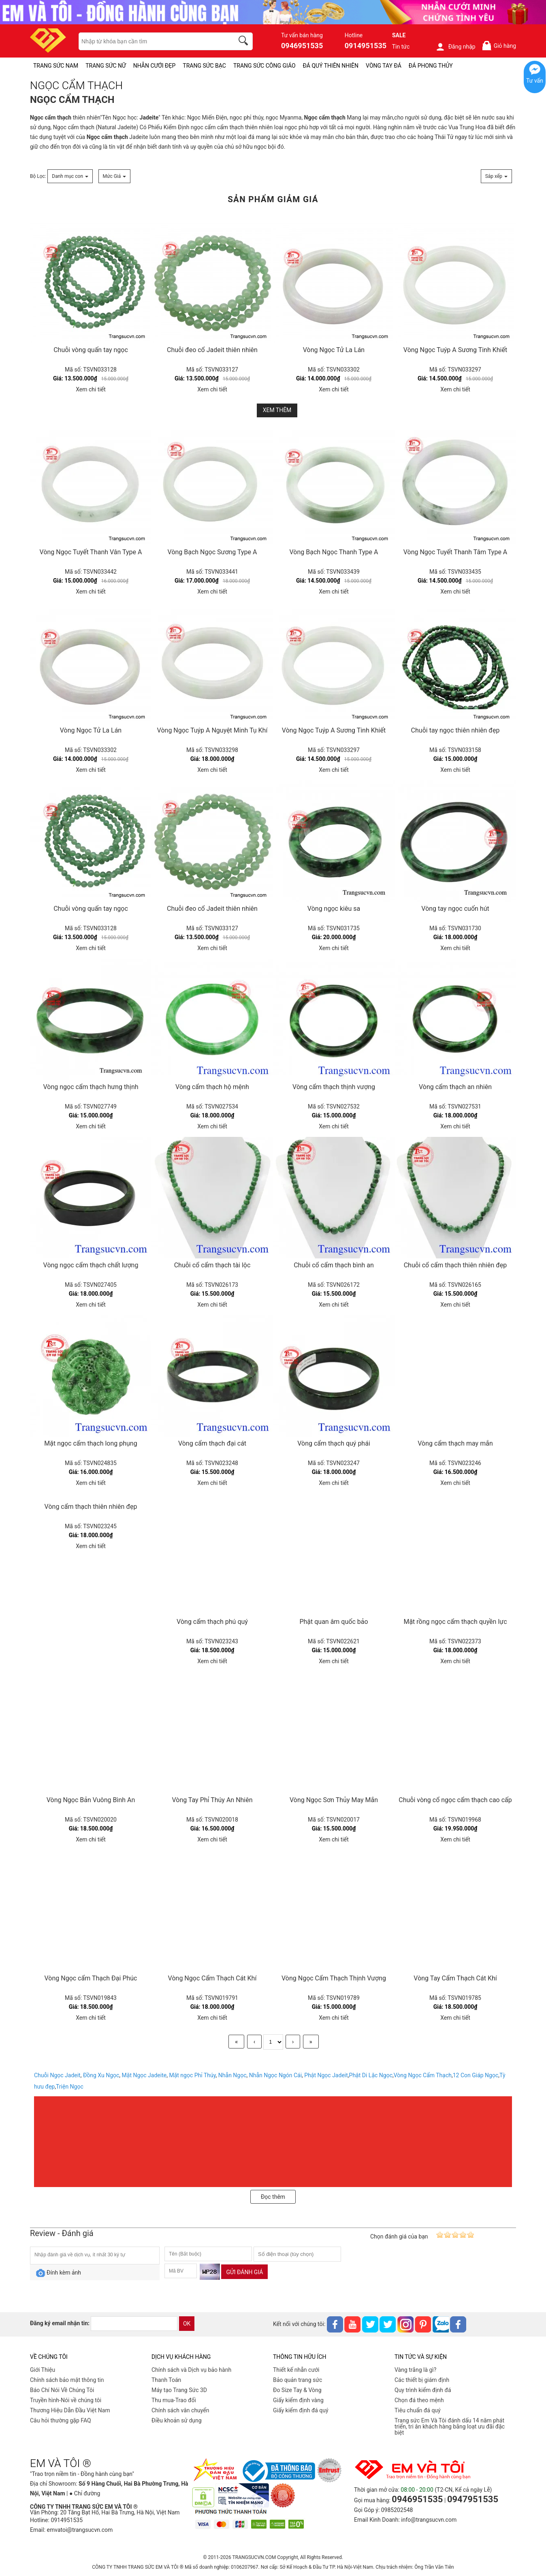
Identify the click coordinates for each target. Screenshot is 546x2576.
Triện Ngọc (69, 2086)
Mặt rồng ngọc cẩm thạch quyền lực (455, 1621)
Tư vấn (534, 80)
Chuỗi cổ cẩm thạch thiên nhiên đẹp (455, 1265)
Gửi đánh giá (244, 2272)
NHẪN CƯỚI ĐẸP (154, 65)
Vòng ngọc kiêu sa (333, 908)
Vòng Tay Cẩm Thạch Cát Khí (455, 1978)
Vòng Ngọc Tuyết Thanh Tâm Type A (455, 552)
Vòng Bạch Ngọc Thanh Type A (334, 552)
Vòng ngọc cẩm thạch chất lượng (91, 1265)
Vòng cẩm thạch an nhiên (455, 1087)
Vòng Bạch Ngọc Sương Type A (212, 552)
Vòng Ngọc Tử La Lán (334, 350)
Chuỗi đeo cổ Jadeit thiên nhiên (212, 350)
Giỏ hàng (499, 45)
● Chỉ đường (84, 2493)
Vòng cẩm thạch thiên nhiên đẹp (91, 1506)
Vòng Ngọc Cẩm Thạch (423, 2075)
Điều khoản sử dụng (176, 2420)
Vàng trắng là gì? (415, 2370)
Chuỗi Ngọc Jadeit (57, 2075)
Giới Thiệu (42, 2370)
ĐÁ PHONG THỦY (431, 65)
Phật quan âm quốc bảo (333, 1621)
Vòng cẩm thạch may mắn (455, 1443)
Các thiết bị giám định (422, 2380)
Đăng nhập (455, 46)
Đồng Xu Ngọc (101, 2075)
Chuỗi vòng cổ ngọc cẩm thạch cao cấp (455, 1800)
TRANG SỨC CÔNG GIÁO (264, 65)
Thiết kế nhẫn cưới (296, 2370)
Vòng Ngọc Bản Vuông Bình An (91, 1800)
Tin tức (401, 46)
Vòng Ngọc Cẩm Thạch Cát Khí (212, 1978)
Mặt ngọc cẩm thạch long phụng (90, 1443)
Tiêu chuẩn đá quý (418, 2410)
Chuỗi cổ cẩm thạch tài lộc (212, 1265)
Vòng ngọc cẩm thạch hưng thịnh (90, 1087)
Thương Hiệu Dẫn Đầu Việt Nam (70, 2410)
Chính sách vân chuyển (180, 2410)
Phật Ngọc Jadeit (326, 2075)
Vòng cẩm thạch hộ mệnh (212, 1087)
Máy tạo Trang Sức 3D (179, 2390)
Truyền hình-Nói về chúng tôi (65, 2400)
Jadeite (149, 117)
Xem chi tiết (91, 389)
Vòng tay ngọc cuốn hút (455, 908)
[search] (245, 42)
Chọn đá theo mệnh (419, 2400)
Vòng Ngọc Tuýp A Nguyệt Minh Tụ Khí (212, 730)
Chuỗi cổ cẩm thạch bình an (334, 1265)
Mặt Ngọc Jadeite (144, 2075)
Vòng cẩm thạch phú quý (212, 1621)
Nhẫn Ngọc (232, 2075)
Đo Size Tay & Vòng (297, 2390)
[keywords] (151, 41)
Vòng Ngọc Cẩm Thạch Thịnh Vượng (334, 1978)
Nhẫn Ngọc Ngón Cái (275, 2075)
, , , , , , (169, 2075)
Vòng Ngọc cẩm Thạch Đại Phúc (91, 1978)
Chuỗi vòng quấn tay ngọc (90, 350)
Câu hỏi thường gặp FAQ (60, 2420)
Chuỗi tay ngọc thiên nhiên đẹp (455, 730)
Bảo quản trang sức (297, 2380)
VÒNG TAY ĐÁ (383, 65)
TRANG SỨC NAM (55, 65)
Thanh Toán (166, 2380)
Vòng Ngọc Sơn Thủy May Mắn (334, 1800)
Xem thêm (277, 410)
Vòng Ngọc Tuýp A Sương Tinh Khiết (455, 350)
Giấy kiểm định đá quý (300, 2410)
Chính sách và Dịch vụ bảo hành (191, 2370)
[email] (134, 2323)
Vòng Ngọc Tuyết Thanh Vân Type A (91, 552)
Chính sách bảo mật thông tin (67, 2380)
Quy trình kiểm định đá (423, 2390)
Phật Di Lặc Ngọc (370, 2075)
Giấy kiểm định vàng (298, 2400)
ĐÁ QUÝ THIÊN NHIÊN (330, 65)
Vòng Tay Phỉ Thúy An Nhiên (212, 1800)
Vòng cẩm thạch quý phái (333, 1443)
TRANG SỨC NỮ (105, 65)
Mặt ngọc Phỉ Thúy (192, 2075)
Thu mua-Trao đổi (173, 2400)
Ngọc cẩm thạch (50, 117)
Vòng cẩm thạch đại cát (212, 1443)
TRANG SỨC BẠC (204, 65)
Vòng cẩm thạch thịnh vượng (333, 1087)
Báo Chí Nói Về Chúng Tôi (62, 2390)
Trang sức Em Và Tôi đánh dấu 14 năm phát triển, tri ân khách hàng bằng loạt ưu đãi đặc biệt (450, 2426)
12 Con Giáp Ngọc (476, 2075)
